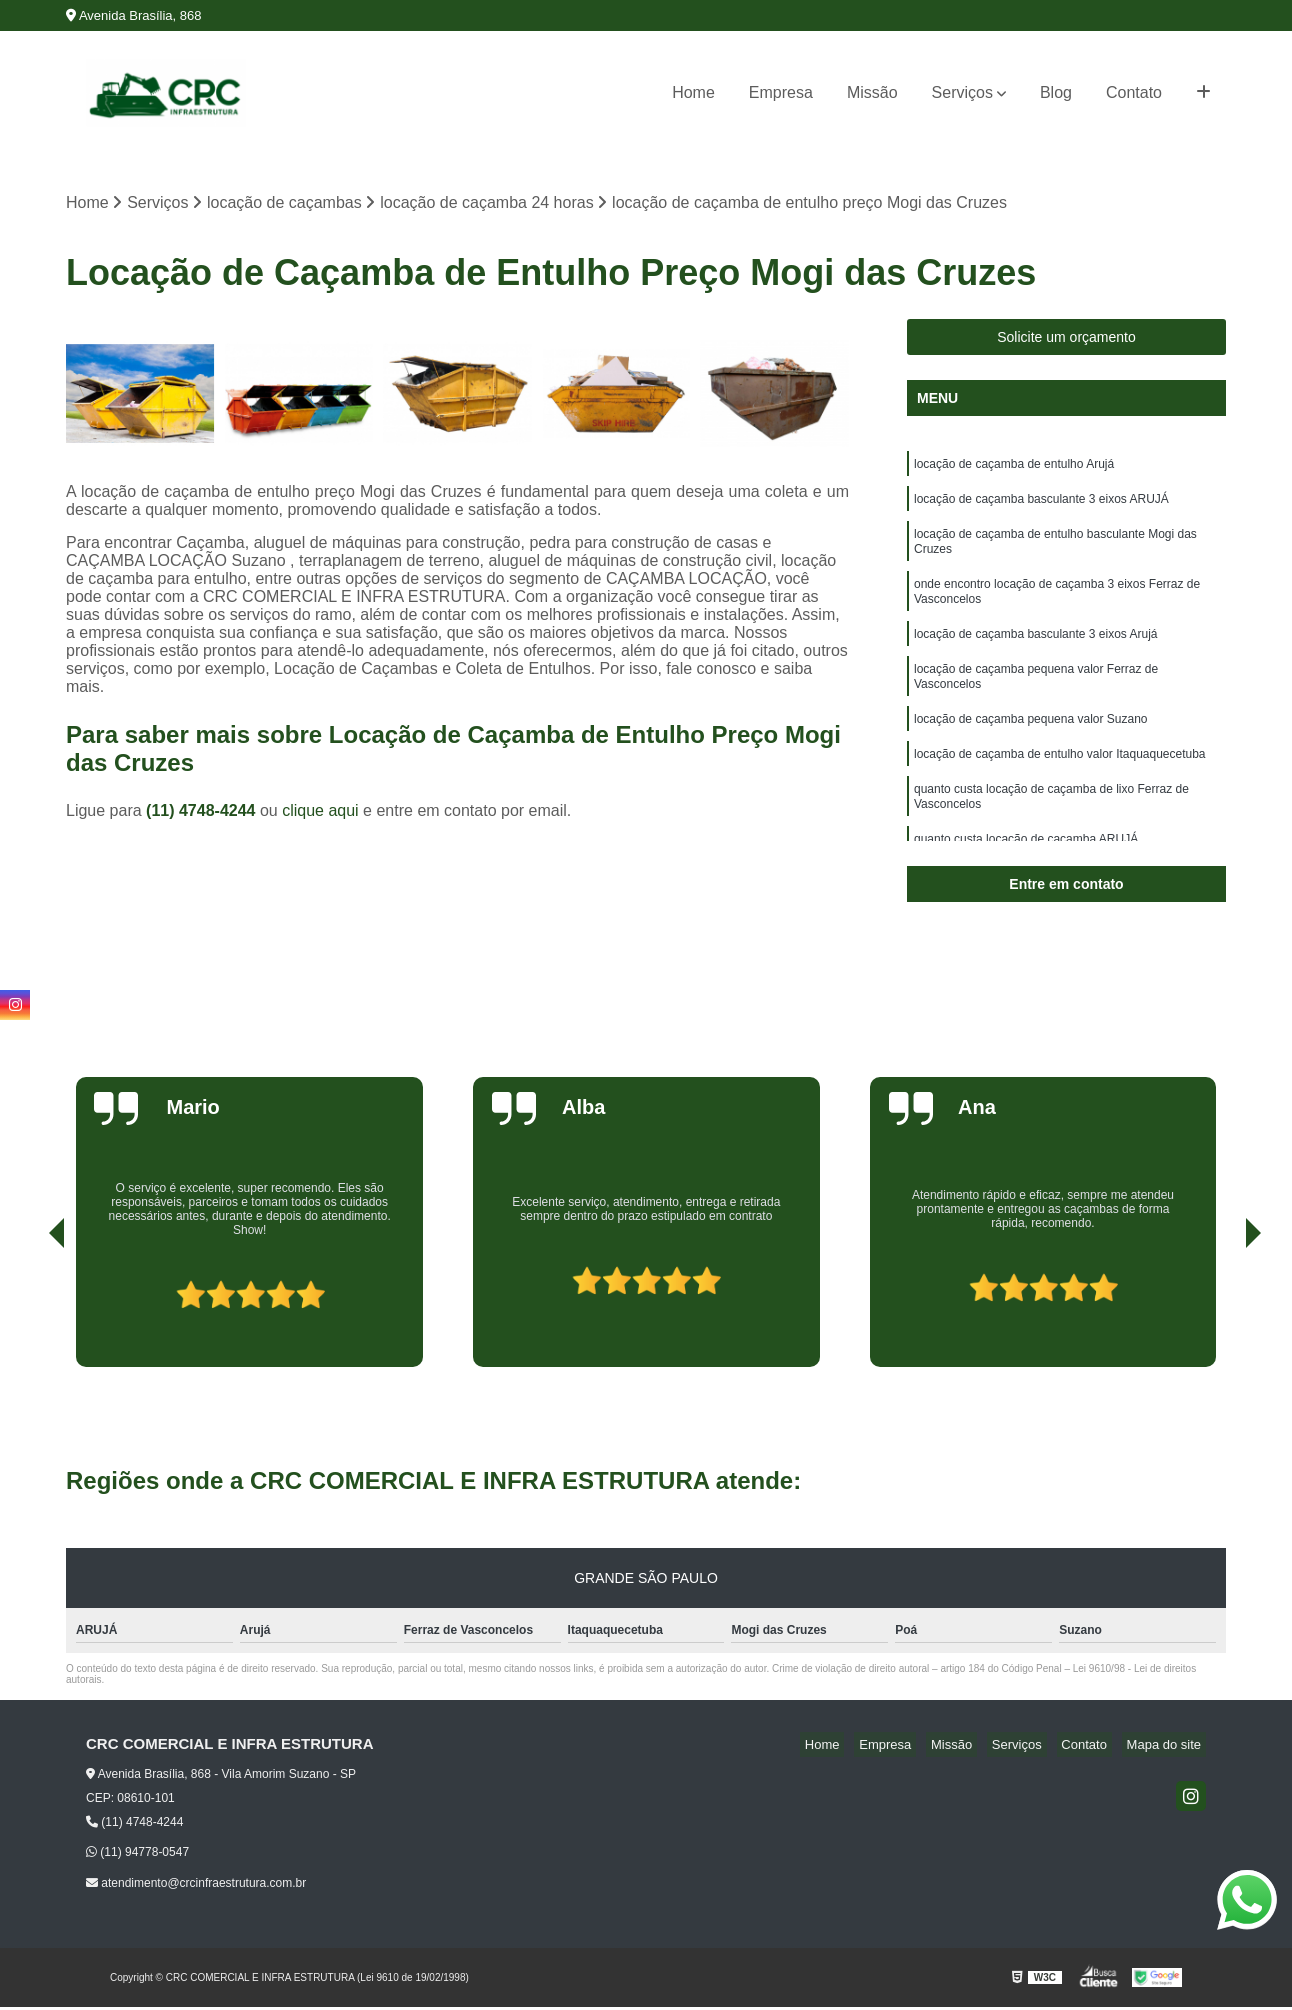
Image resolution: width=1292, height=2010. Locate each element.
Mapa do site (1168, 1747)
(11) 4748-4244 (203, 812)
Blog (1056, 92)
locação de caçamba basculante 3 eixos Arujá (1036, 657)
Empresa (781, 92)
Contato (1134, 92)
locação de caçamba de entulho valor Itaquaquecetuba (1060, 789)
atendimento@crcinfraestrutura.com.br (196, 1885)
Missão (872, 92)
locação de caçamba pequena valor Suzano (1031, 751)
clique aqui (320, 812)
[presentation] (29, 1313)
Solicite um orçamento (1066, 340)
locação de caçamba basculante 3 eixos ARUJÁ (1041, 507)
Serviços (962, 92)
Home (693, 92)
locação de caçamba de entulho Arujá (1014, 469)
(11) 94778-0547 (137, 1855)
